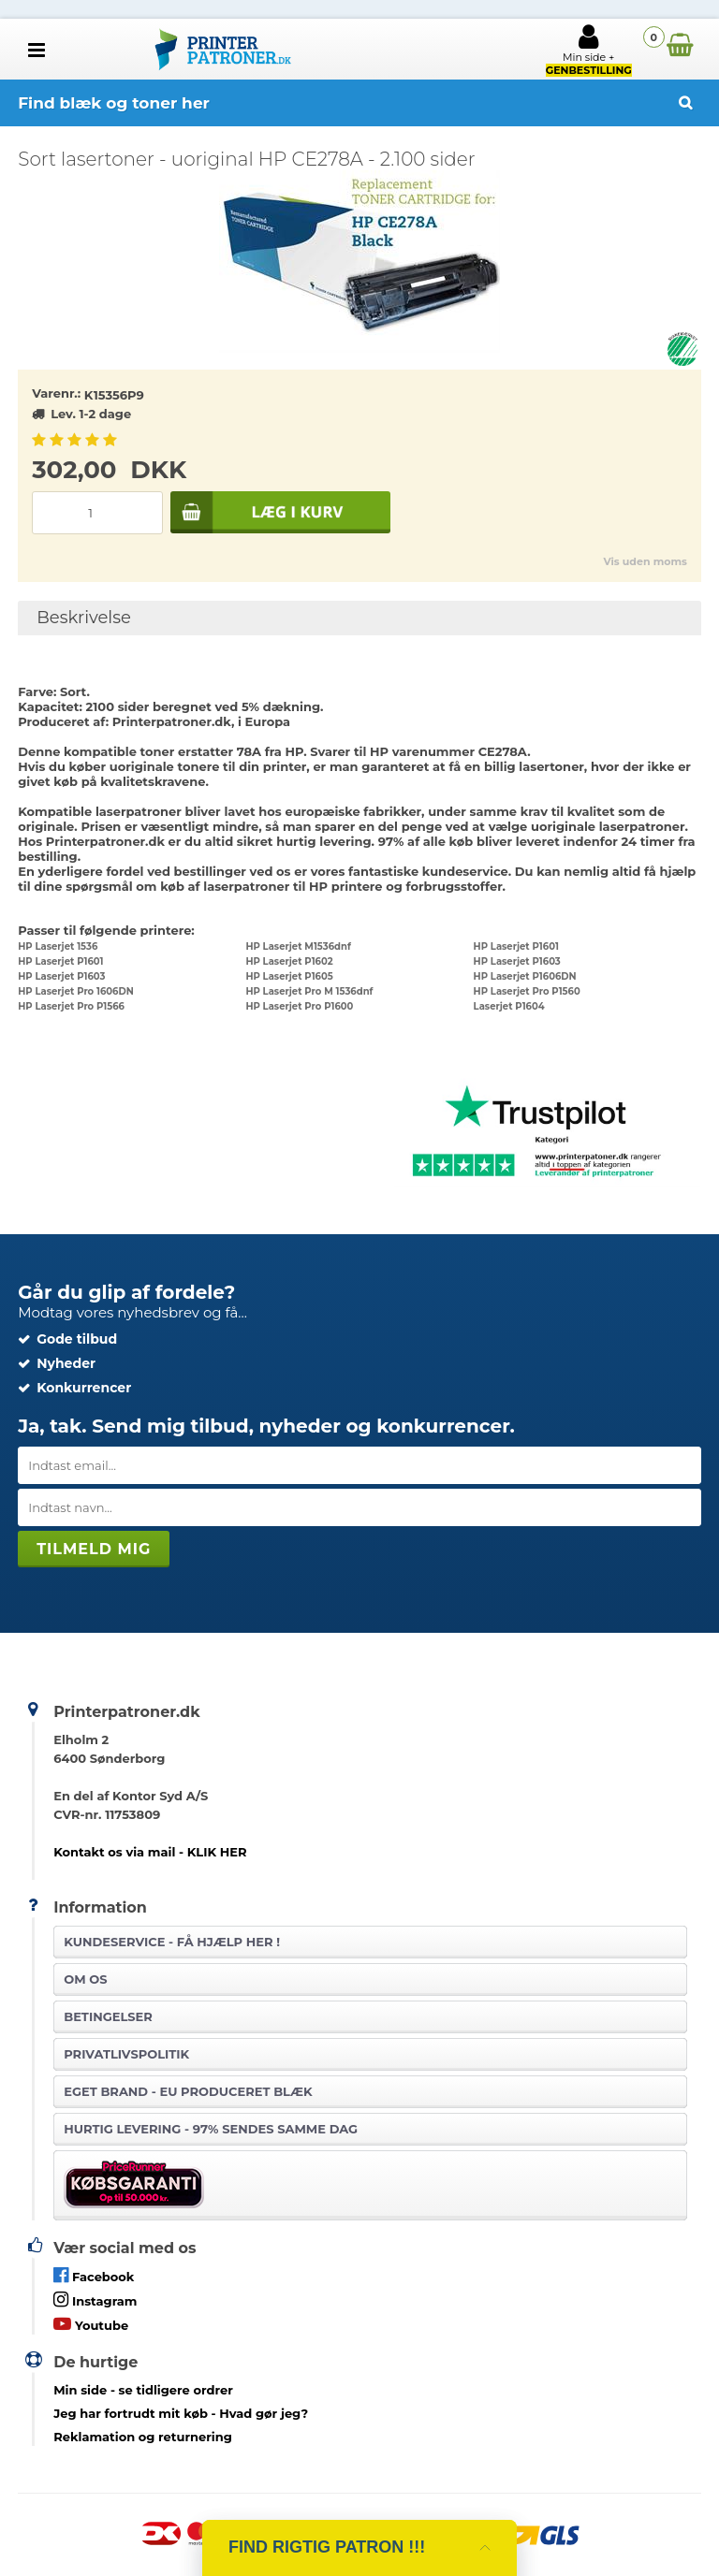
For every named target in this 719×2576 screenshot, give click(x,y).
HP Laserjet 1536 (57, 946)
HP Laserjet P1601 (516, 946)
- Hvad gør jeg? (180, 2413)
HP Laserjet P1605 (288, 976)
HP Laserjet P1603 (517, 961)
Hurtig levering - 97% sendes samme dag (211, 2128)
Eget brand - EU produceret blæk (188, 2091)
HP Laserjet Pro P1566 (71, 1006)
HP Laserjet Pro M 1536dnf (309, 991)
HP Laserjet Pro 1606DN (76, 991)
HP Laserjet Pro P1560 (527, 991)
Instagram (95, 2299)
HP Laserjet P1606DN (525, 976)
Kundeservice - (172, 1941)
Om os (85, 1979)
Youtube (90, 2324)
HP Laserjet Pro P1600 (299, 1006)
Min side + (589, 49)
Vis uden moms (644, 561)
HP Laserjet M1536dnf (297, 946)
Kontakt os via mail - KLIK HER (149, 1851)
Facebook (93, 2275)
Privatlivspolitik (126, 2053)
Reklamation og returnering (142, 2436)
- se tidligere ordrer (143, 2389)
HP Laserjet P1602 (288, 961)
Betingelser (108, 2016)
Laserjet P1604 (509, 1006)
